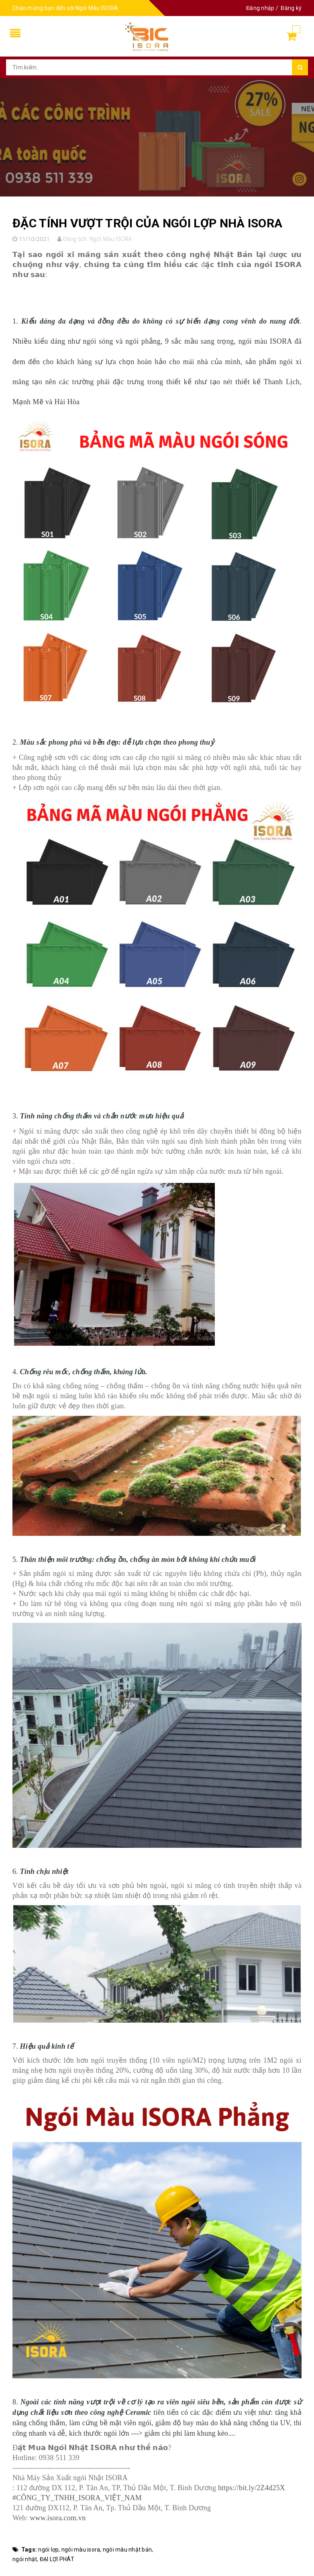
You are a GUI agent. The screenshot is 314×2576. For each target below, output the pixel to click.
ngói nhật (24, 2559)
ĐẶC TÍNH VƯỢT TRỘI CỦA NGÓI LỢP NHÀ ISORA (147, 223)
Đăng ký (291, 8)
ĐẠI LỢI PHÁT (57, 2559)
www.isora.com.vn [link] (58, 2518)
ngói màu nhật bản (127, 2549)
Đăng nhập (260, 8)
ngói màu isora (80, 2549)
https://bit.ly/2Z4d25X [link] (251, 2488)
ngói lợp (48, 2549)
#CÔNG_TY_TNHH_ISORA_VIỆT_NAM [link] (77, 2498)
